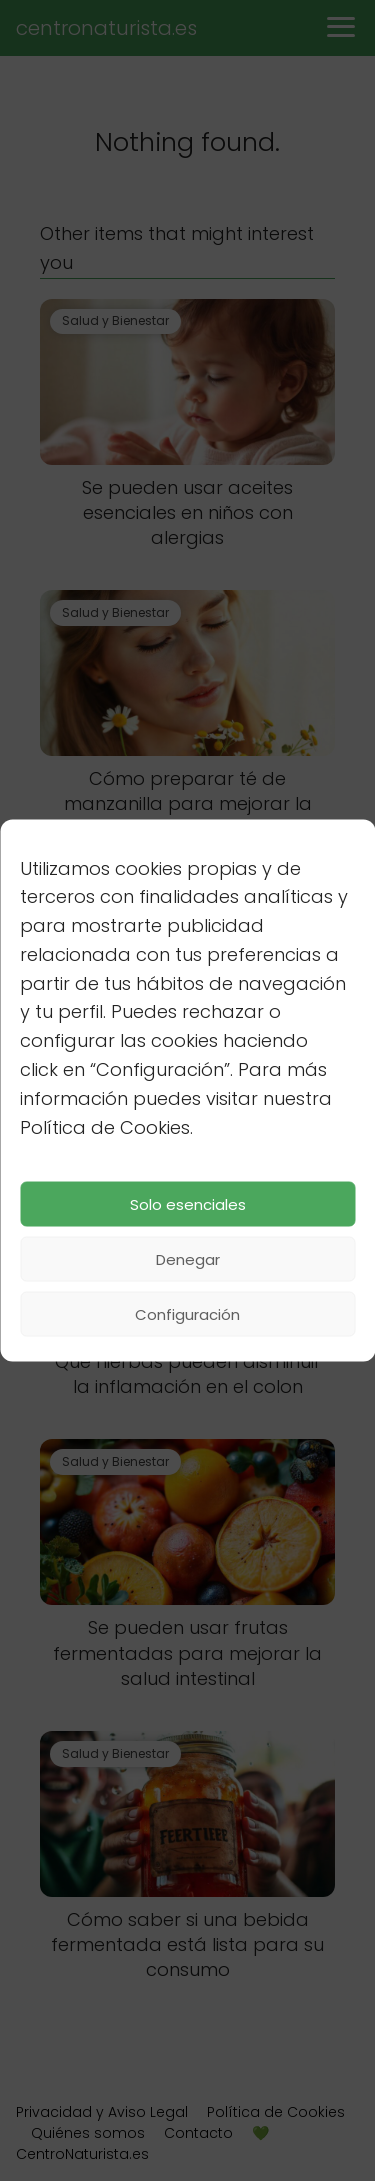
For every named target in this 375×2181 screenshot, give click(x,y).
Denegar (188, 1258)
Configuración (187, 1313)
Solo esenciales (188, 1203)
